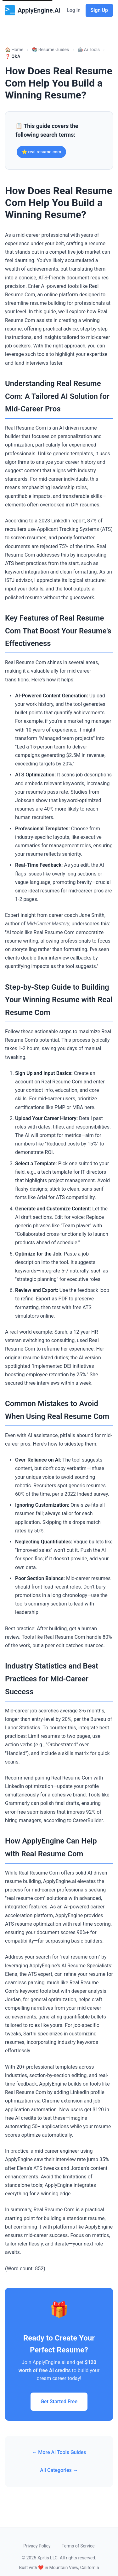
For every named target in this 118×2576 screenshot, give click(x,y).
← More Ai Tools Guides (59, 2452)
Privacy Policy (36, 2545)
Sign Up (99, 10)
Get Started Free (59, 2401)
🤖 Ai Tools (88, 49)
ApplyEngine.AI (32, 10)
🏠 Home (14, 49)
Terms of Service (78, 2545)
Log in (74, 10)
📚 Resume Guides (50, 49)
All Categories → (59, 2470)
